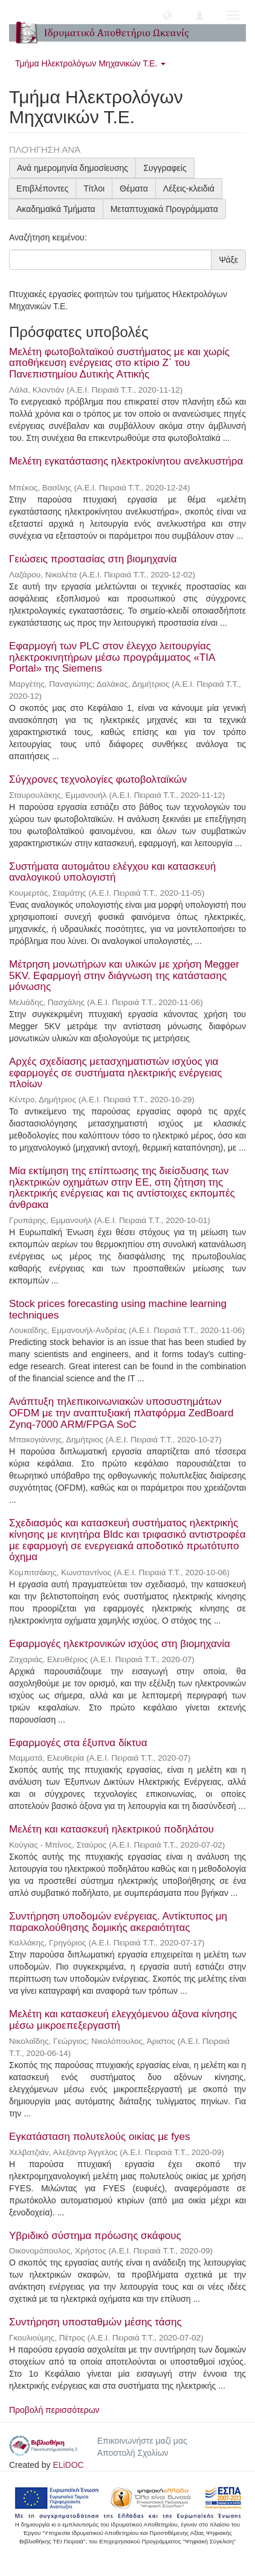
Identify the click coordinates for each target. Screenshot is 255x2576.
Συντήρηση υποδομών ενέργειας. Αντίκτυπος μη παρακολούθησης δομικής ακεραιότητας (118, 1921)
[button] (167, 15)
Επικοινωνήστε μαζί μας (142, 2441)
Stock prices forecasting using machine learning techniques (118, 1309)
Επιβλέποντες (42, 188)
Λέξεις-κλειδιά (189, 188)
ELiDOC (68, 2465)
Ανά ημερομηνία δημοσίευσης (72, 168)
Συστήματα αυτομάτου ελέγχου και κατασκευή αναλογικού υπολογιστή (112, 872)
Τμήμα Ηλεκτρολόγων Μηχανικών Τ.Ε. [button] (90, 63)
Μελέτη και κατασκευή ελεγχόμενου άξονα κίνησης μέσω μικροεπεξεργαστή (123, 2019)
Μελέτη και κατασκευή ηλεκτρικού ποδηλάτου (111, 1829)
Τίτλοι (94, 188)
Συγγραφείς (165, 168)
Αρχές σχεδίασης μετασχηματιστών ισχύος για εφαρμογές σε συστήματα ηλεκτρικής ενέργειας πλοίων (115, 1073)
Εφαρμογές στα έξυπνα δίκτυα (78, 1743)
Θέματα (134, 188)
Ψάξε (228, 260)
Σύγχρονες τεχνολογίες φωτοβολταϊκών (98, 779)
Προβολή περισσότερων (54, 2410)
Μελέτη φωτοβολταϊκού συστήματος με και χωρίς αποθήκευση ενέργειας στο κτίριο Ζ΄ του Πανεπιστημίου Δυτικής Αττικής (119, 363)
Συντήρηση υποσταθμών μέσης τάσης (95, 2322)
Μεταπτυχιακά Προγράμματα (164, 209)
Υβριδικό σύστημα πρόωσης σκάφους (95, 2235)
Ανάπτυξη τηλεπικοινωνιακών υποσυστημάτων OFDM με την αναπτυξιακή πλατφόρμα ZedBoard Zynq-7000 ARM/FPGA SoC (121, 1413)
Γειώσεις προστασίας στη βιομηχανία (92, 559)
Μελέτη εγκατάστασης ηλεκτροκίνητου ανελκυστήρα (126, 461)
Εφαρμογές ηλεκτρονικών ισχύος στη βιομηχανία (119, 1643)
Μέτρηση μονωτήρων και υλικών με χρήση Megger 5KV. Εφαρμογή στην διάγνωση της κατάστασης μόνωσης (124, 975)
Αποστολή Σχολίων (133, 2453)
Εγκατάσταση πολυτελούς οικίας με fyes (99, 2136)
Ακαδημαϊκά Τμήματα (55, 209)
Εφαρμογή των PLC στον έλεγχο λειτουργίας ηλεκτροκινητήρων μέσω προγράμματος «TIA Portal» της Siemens (112, 657)
